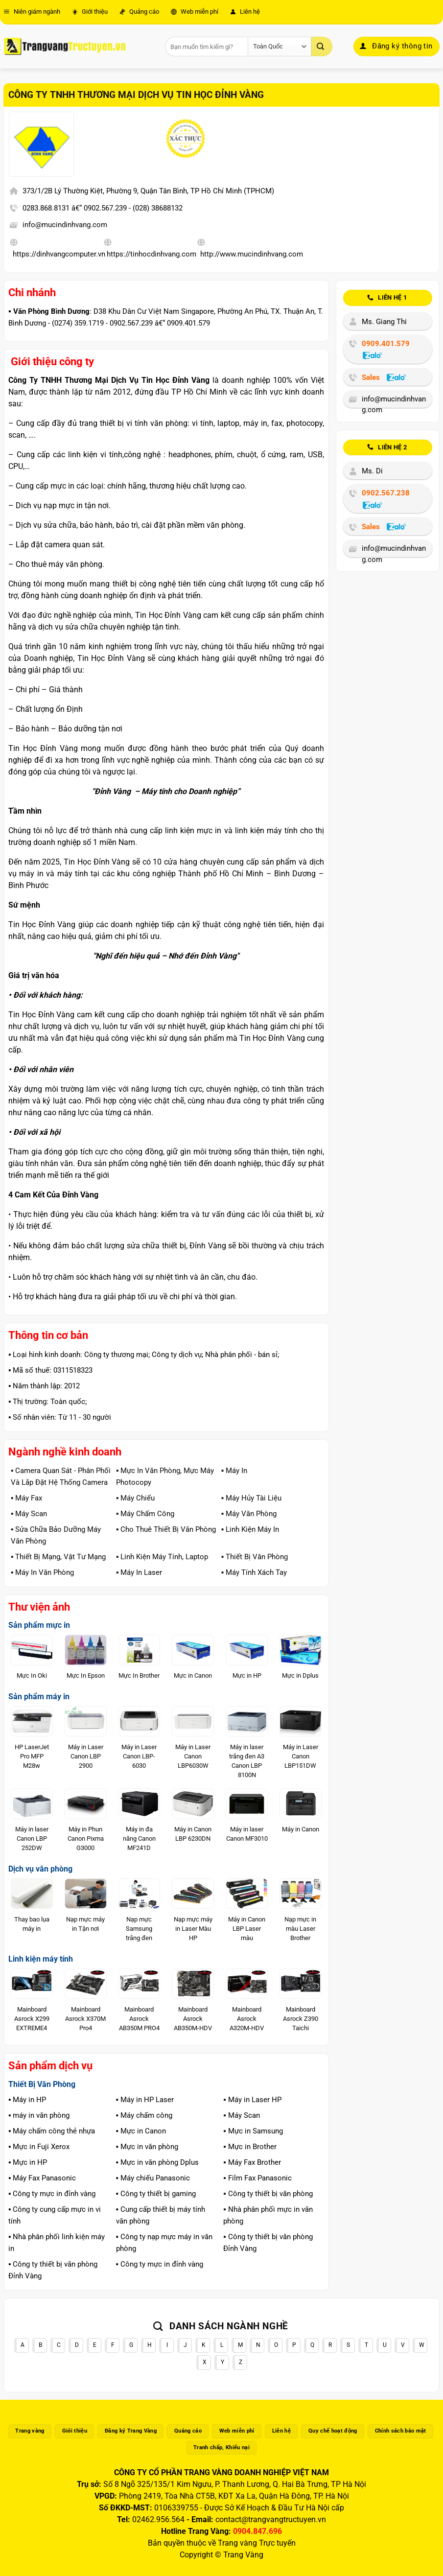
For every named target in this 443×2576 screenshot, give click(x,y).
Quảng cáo (139, 11)
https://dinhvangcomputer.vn (59, 254)
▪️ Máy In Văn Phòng (42, 1572)
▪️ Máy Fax (26, 1498)
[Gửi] (321, 46)
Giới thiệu (90, 11)
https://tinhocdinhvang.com (151, 254)
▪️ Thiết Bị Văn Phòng (254, 1556)
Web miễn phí (194, 11)
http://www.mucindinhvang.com (251, 254)
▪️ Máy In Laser (139, 1572)
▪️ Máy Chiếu (135, 1498)
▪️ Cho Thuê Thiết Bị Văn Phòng (166, 1529)
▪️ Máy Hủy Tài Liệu (251, 1498)
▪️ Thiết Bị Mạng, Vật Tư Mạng (58, 1556)
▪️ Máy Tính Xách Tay (254, 1572)
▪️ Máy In (234, 1470)
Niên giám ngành (31, 11)
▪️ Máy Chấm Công (145, 1513)
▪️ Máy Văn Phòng (249, 1513)
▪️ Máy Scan (29, 1513)
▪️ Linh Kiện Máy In (250, 1529)
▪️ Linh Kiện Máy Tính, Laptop (162, 1556)
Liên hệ (245, 11)
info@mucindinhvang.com (65, 224)
